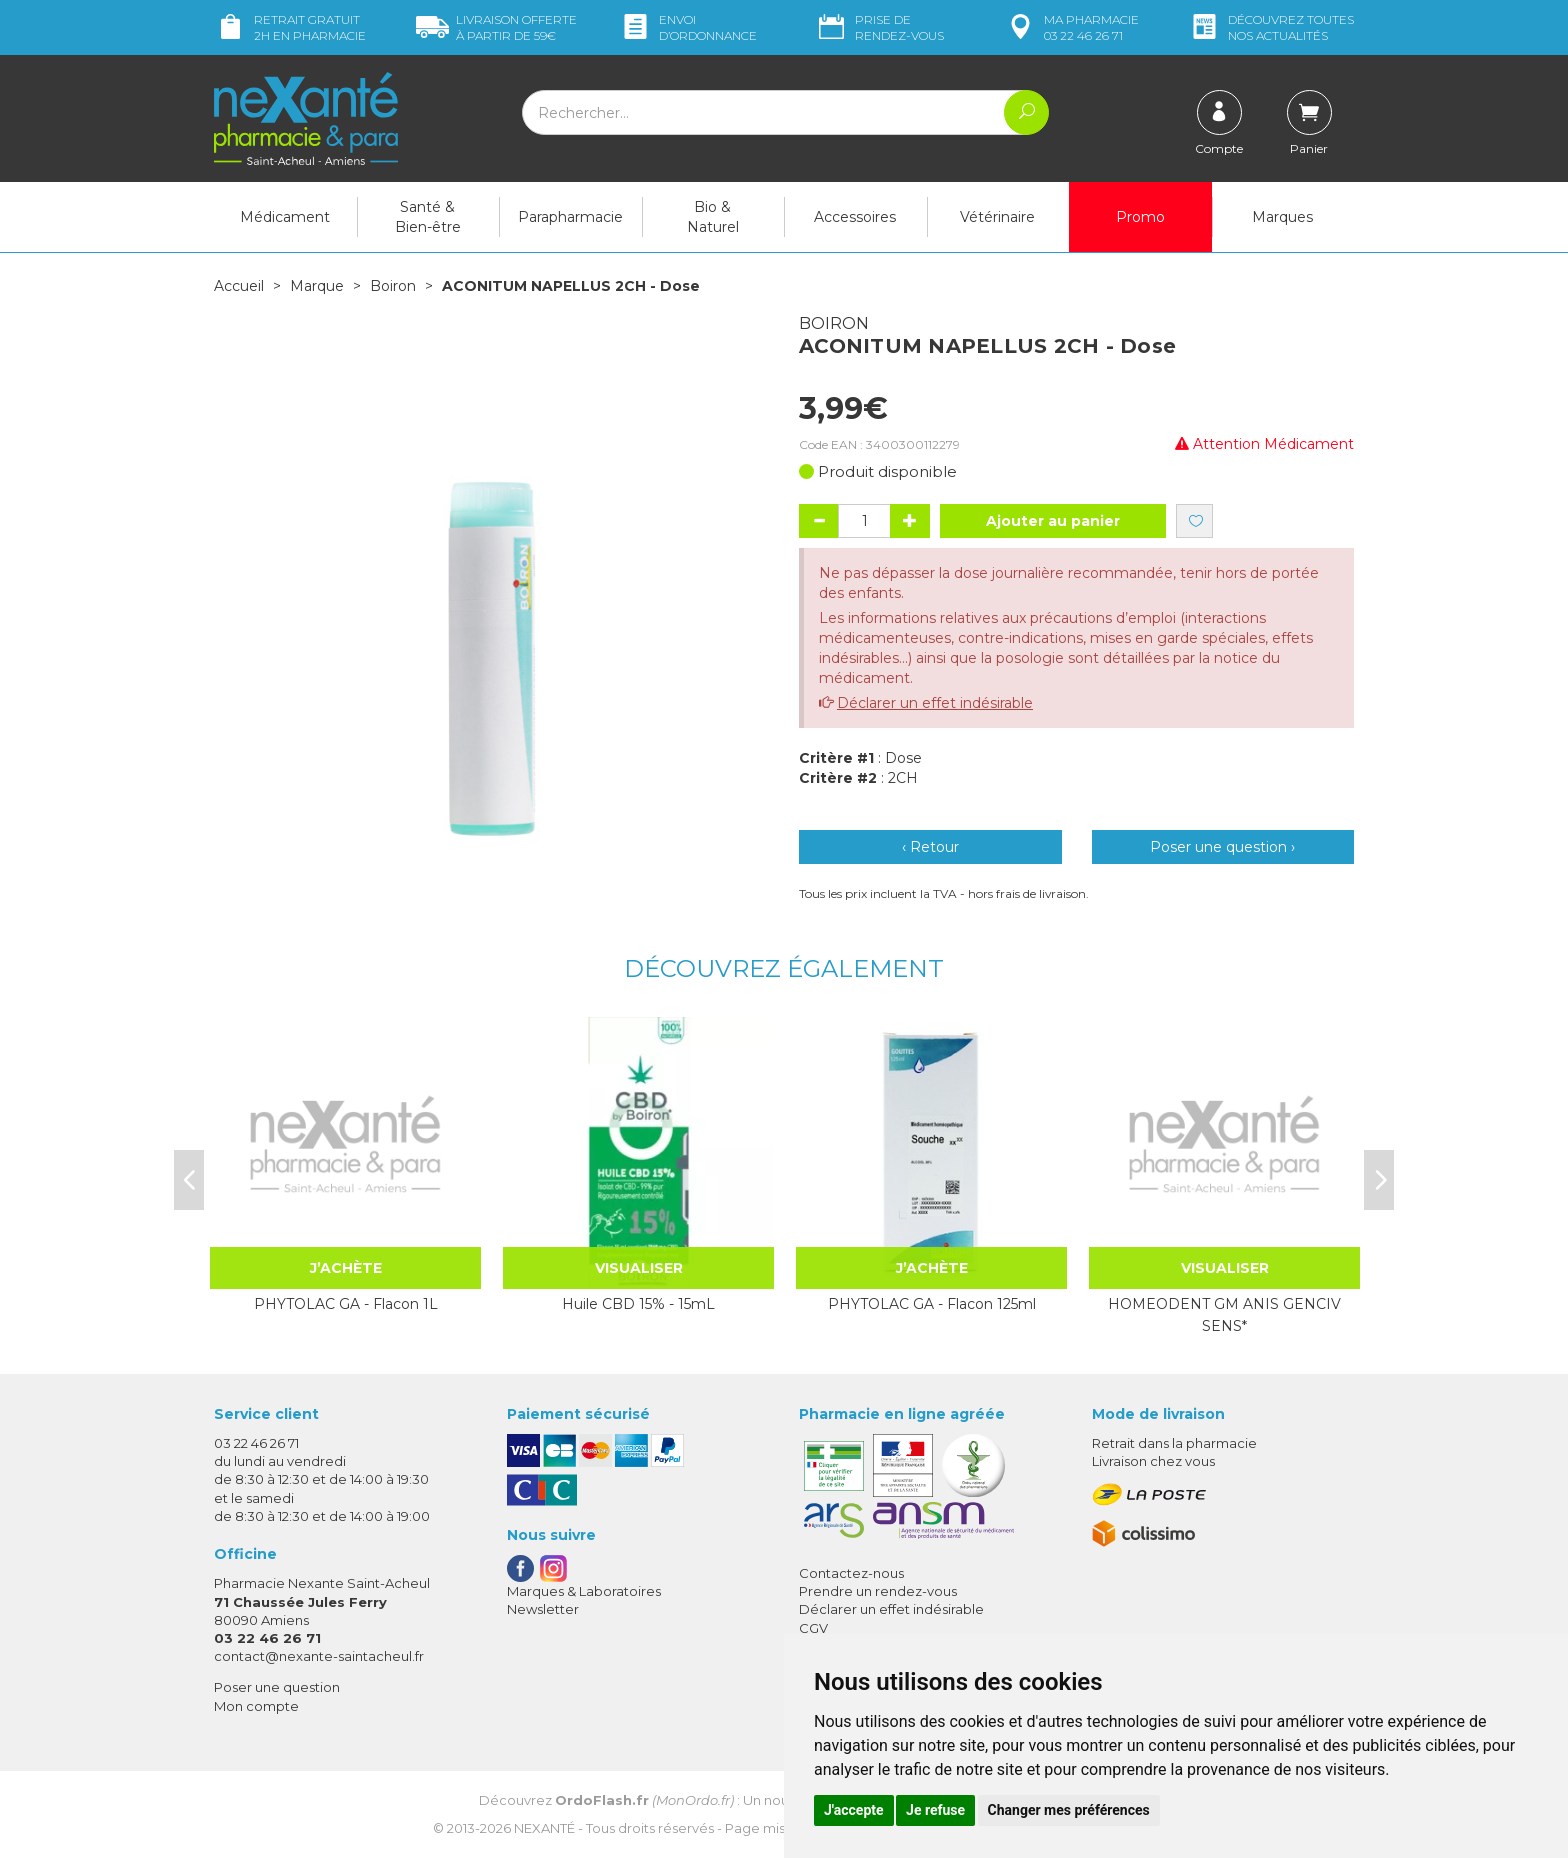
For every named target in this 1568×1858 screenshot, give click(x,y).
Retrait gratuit (290, 27)
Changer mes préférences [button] (1069, 1810)
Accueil (239, 286)
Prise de (879, 27)
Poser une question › (1222, 847)
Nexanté (544, 1828)
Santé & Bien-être (428, 217)
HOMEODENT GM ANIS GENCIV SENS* (1224, 1315)
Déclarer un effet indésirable (935, 703)
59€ (496, 27)
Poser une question (277, 1687)
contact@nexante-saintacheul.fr (319, 1656)
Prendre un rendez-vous (878, 1591)
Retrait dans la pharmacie (1174, 1443)
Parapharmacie (570, 217)
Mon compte (256, 1706)
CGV (813, 1628)
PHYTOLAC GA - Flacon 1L (346, 1304)
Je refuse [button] (935, 1810)
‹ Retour (930, 847)
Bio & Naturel (713, 217)
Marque (317, 286)
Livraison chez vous (1153, 1461)
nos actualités (1271, 27)
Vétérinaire (997, 217)
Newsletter (543, 1609)
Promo (1140, 217)
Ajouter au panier (1053, 521)
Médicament (285, 217)
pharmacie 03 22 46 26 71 (1071, 27)
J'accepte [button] (854, 1810)
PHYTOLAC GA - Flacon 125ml (932, 1304)
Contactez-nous (851, 1573)
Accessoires (855, 217)
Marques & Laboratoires (584, 1591)
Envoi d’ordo (688, 27)
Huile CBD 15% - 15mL (638, 1304)
